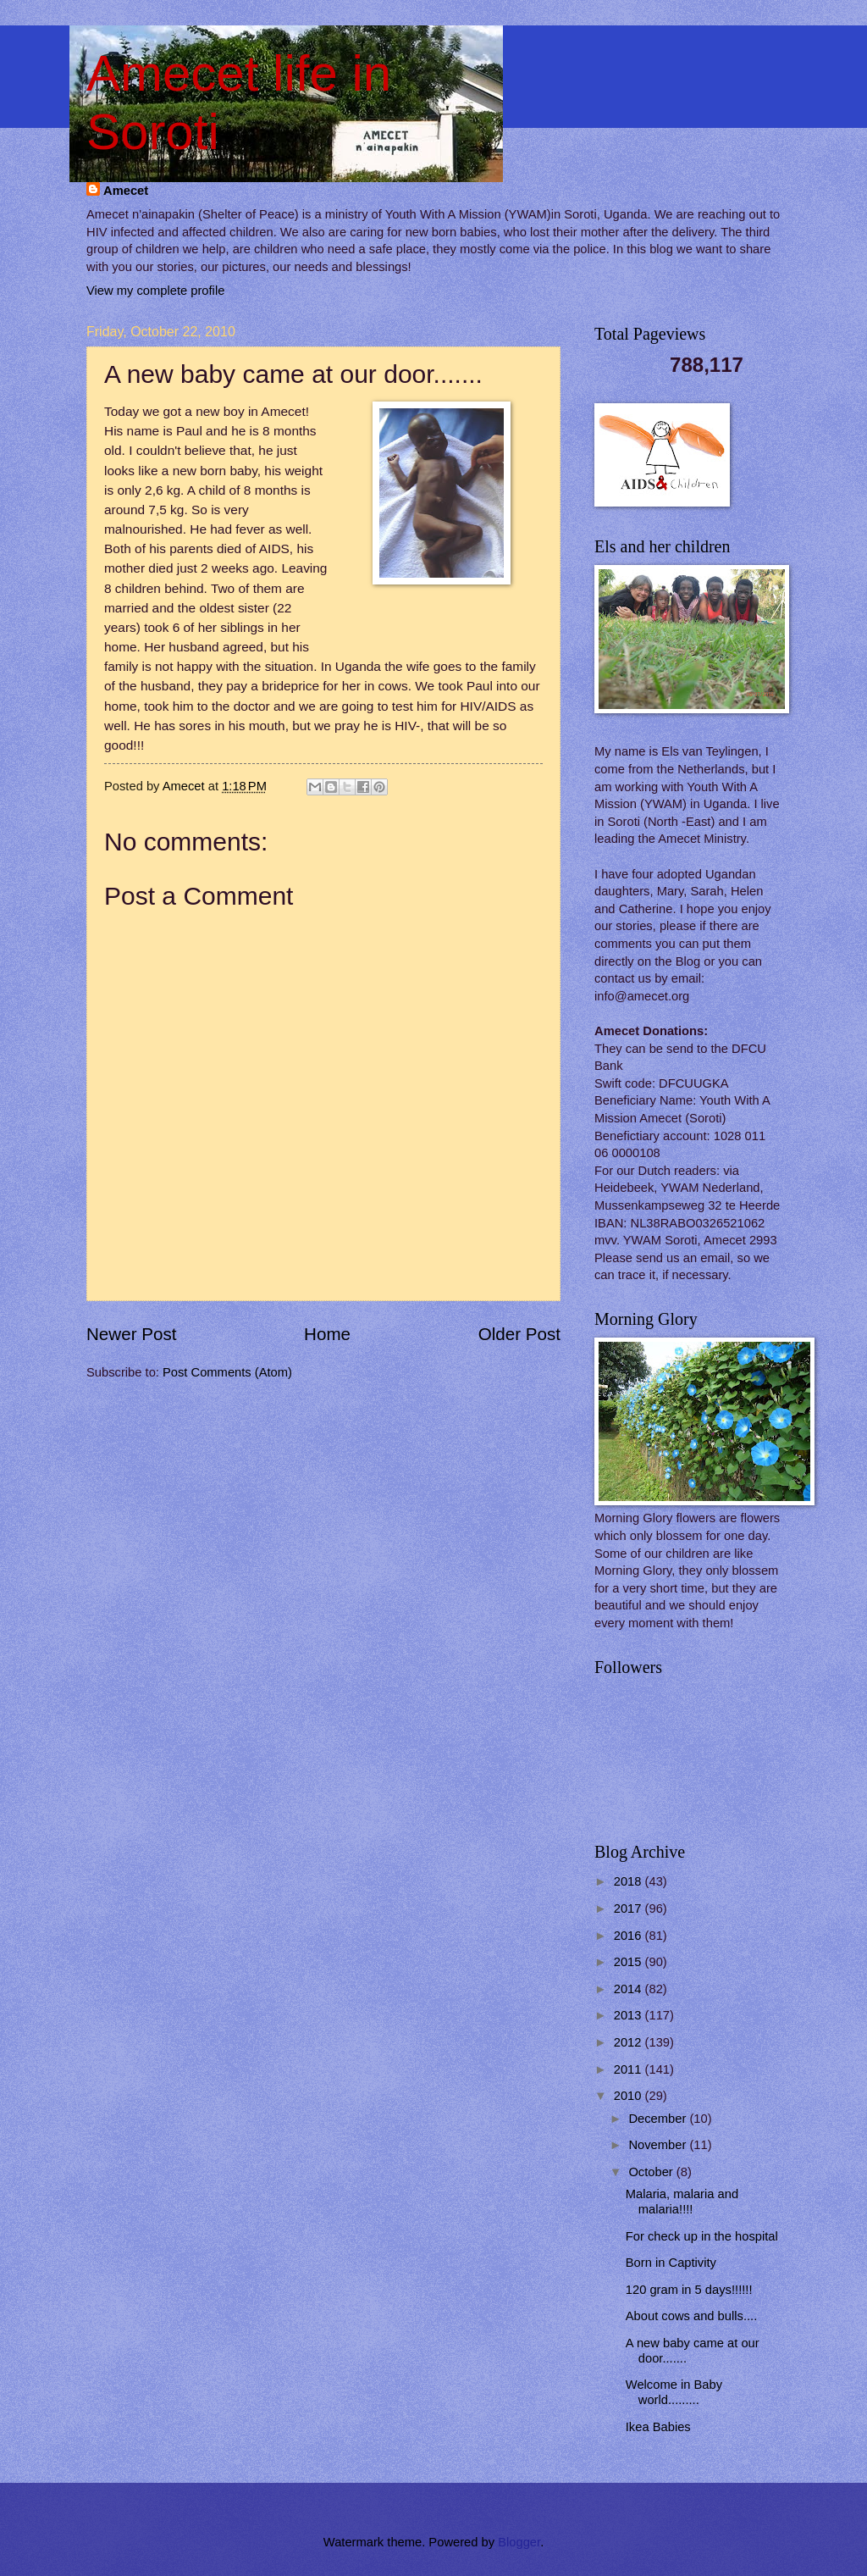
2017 (629, 1908)
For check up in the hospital (702, 2236)
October (652, 2172)
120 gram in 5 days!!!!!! (689, 2289)
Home (327, 1333)
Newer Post (131, 1333)
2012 (629, 2042)
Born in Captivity (671, 2262)
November (658, 2145)
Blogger (519, 2542)
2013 (629, 2015)
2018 (629, 1881)
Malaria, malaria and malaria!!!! (682, 2201)
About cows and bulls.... (691, 2316)
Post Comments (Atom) (227, 1372)
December (658, 2118)
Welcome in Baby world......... (674, 2392)
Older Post (519, 1333)
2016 (629, 1935)
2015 (629, 1962)
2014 (629, 1989)
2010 (629, 2095)
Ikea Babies (658, 2427)
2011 (629, 2069)
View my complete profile (155, 290)
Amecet (125, 190)
